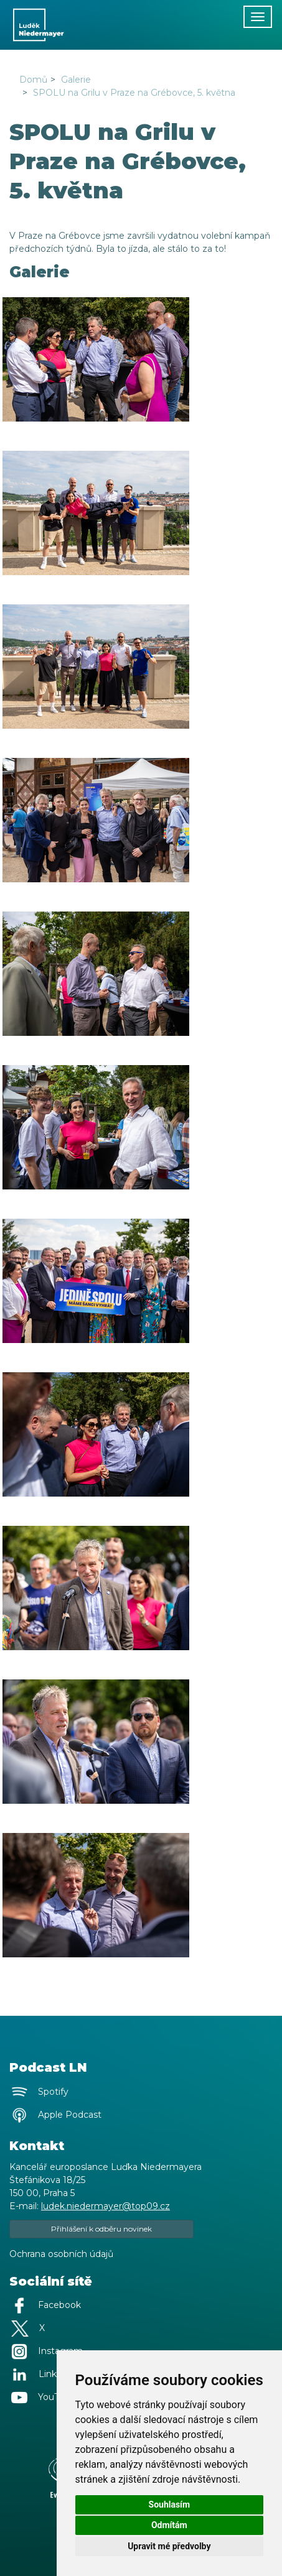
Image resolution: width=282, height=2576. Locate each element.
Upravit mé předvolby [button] (169, 2546)
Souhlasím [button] (169, 2504)
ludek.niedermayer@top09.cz (105, 2206)
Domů (33, 79)
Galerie (76, 79)
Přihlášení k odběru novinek (101, 2228)
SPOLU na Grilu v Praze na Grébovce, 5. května (134, 92)
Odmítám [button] (169, 2525)
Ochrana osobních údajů (61, 2254)
